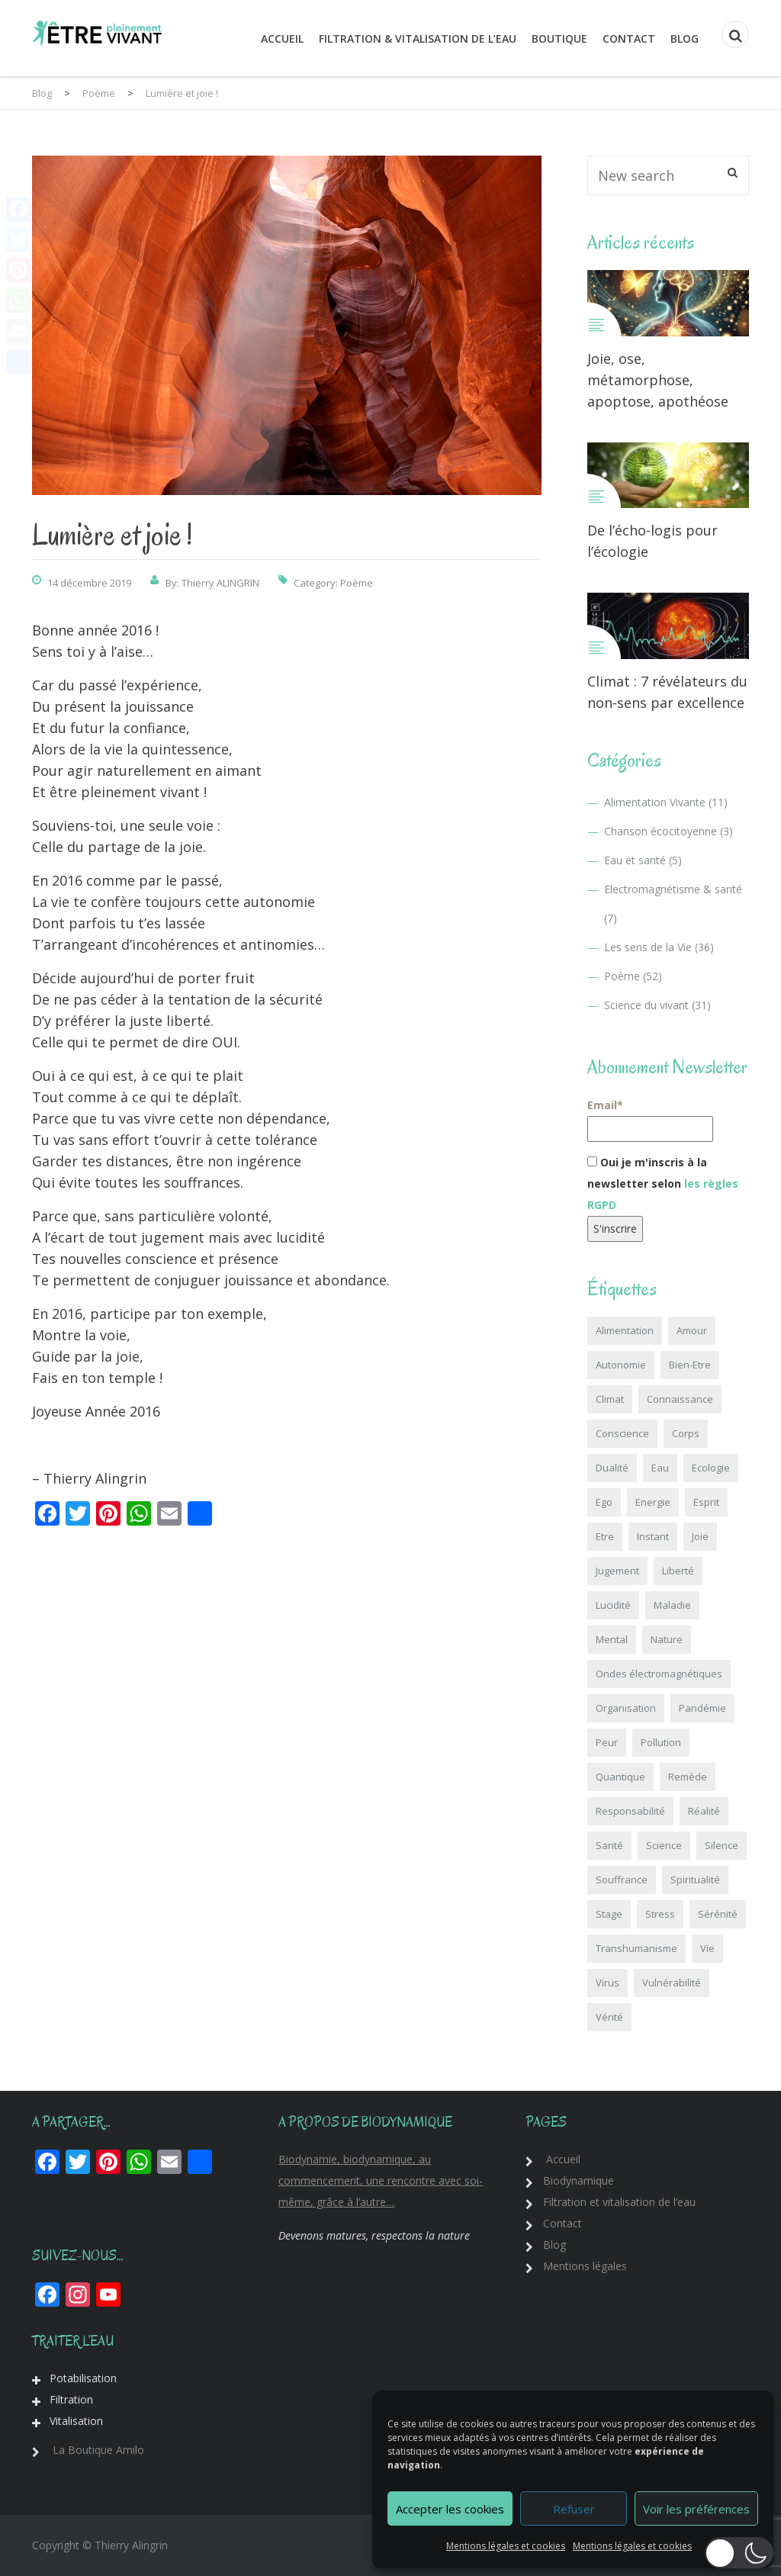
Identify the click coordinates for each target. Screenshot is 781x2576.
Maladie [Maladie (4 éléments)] (672, 1605)
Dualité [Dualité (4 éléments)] (612, 1468)
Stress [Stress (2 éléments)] (660, 1914)
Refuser (574, 2509)
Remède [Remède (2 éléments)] (687, 1776)
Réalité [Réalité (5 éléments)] (704, 1811)
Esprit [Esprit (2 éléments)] (706, 1502)
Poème (356, 583)
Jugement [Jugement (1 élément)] (617, 1570)
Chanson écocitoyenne (660, 831)
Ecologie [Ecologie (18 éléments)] (711, 1468)
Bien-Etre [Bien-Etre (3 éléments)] (690, 1365)
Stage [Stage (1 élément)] (609, 1914)
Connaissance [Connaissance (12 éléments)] (680, 1399)
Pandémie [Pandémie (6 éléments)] (702, 1708)
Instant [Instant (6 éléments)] (653, 1536)
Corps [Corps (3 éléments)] (685, 1433)
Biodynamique (578, 2180)
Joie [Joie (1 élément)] (700, 1536)
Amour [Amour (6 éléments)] (692, 1330)
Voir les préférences (696, 2509)
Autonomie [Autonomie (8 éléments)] (621, 1365)
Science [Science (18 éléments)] (664, 1845)
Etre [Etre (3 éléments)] (605, 1536)
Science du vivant (646, 1005)
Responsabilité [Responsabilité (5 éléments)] (630, 1811)
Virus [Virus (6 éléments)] (607, 1982)
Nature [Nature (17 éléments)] (667, 1639)
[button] (739, 2552)
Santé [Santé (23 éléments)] (609, 1845)
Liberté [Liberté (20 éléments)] (678, 1570)
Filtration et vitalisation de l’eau (619, 2202)
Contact (629, 38)
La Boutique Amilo (98, 2450)
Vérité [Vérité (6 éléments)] (609, 2017)
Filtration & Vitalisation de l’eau (417, 38)
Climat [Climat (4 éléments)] (610, 1399)
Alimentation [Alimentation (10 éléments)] (625, 1330)
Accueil (282, 38)
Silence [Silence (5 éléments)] (721, 1845)
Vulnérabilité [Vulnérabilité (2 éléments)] (671, 1982)
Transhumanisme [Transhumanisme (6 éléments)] (636, 1948)
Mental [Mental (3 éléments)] (612, 1639)
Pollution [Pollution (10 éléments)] (661, 1742)
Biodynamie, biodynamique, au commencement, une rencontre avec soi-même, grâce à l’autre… (380, 2180)
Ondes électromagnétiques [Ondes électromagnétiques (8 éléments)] (659, 1673)
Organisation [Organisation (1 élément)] (626, 1708)
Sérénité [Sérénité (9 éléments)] (718, 1914)
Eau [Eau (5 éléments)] (660, 1468)
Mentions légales (585, 2266)
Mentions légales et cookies (505, 2545)
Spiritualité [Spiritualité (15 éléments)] (695, 1879)
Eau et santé (635, 860)
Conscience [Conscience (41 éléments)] (622, 1433)
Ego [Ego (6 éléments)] (604, 1502)
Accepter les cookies (450, 2509)
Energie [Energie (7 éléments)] (652, 1502)
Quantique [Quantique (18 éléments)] (620, 1776)
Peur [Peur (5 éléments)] (607, 1742)
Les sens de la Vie (648, 947)
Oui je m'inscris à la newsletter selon (662, 1183)
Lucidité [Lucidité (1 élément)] (613, 1605)
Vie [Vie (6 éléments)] (707, 1948)
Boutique (559, 38)
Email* (650, 1120)
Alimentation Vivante (654, 802)
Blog (684, 38)
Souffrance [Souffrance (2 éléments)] (622, 1879)
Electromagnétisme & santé (673, 889)
